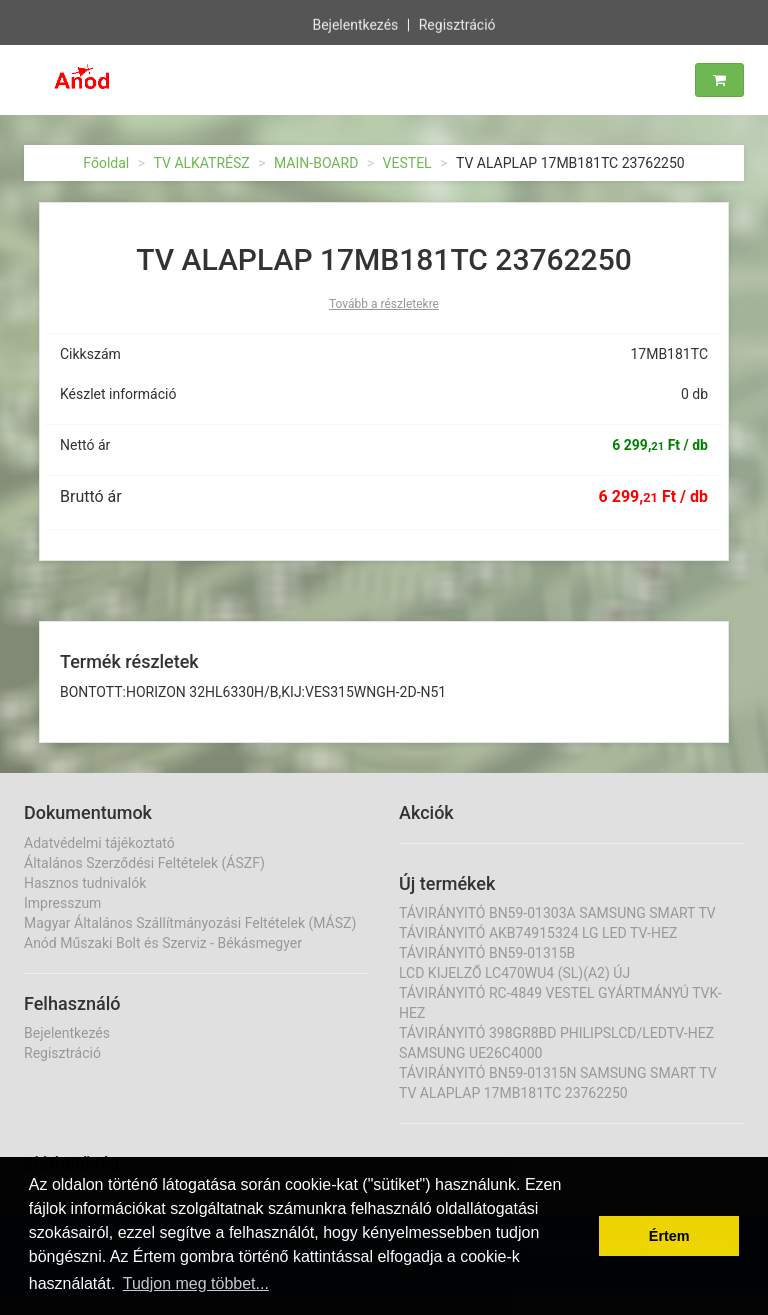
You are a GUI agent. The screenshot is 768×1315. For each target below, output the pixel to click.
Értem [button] (669, 1236)
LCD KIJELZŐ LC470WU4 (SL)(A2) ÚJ (514, 973)
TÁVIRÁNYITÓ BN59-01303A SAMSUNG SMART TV (557, 913)
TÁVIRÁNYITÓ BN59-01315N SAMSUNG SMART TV (558, 1073)
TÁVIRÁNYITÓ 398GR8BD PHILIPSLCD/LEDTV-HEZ (556, 1033)
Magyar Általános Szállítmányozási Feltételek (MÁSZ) (190, 923)
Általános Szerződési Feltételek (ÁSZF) (144, 863)
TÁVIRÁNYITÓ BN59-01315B (487, 953)
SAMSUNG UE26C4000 (470, 1053)
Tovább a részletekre (384, 304)
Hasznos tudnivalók (85, 883)
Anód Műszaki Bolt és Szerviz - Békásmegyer (163, 943)
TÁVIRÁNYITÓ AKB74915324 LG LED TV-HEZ (538, 933)
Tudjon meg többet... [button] (196, 1283)
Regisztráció (457, 24)
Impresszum (62, 903)
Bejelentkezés (355, 24)
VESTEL (407, 163)
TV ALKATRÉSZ (202, 163)
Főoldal (106, 163)
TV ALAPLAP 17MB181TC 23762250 (513, 1093)
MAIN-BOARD (316, 163)
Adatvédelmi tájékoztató (99, 843)
